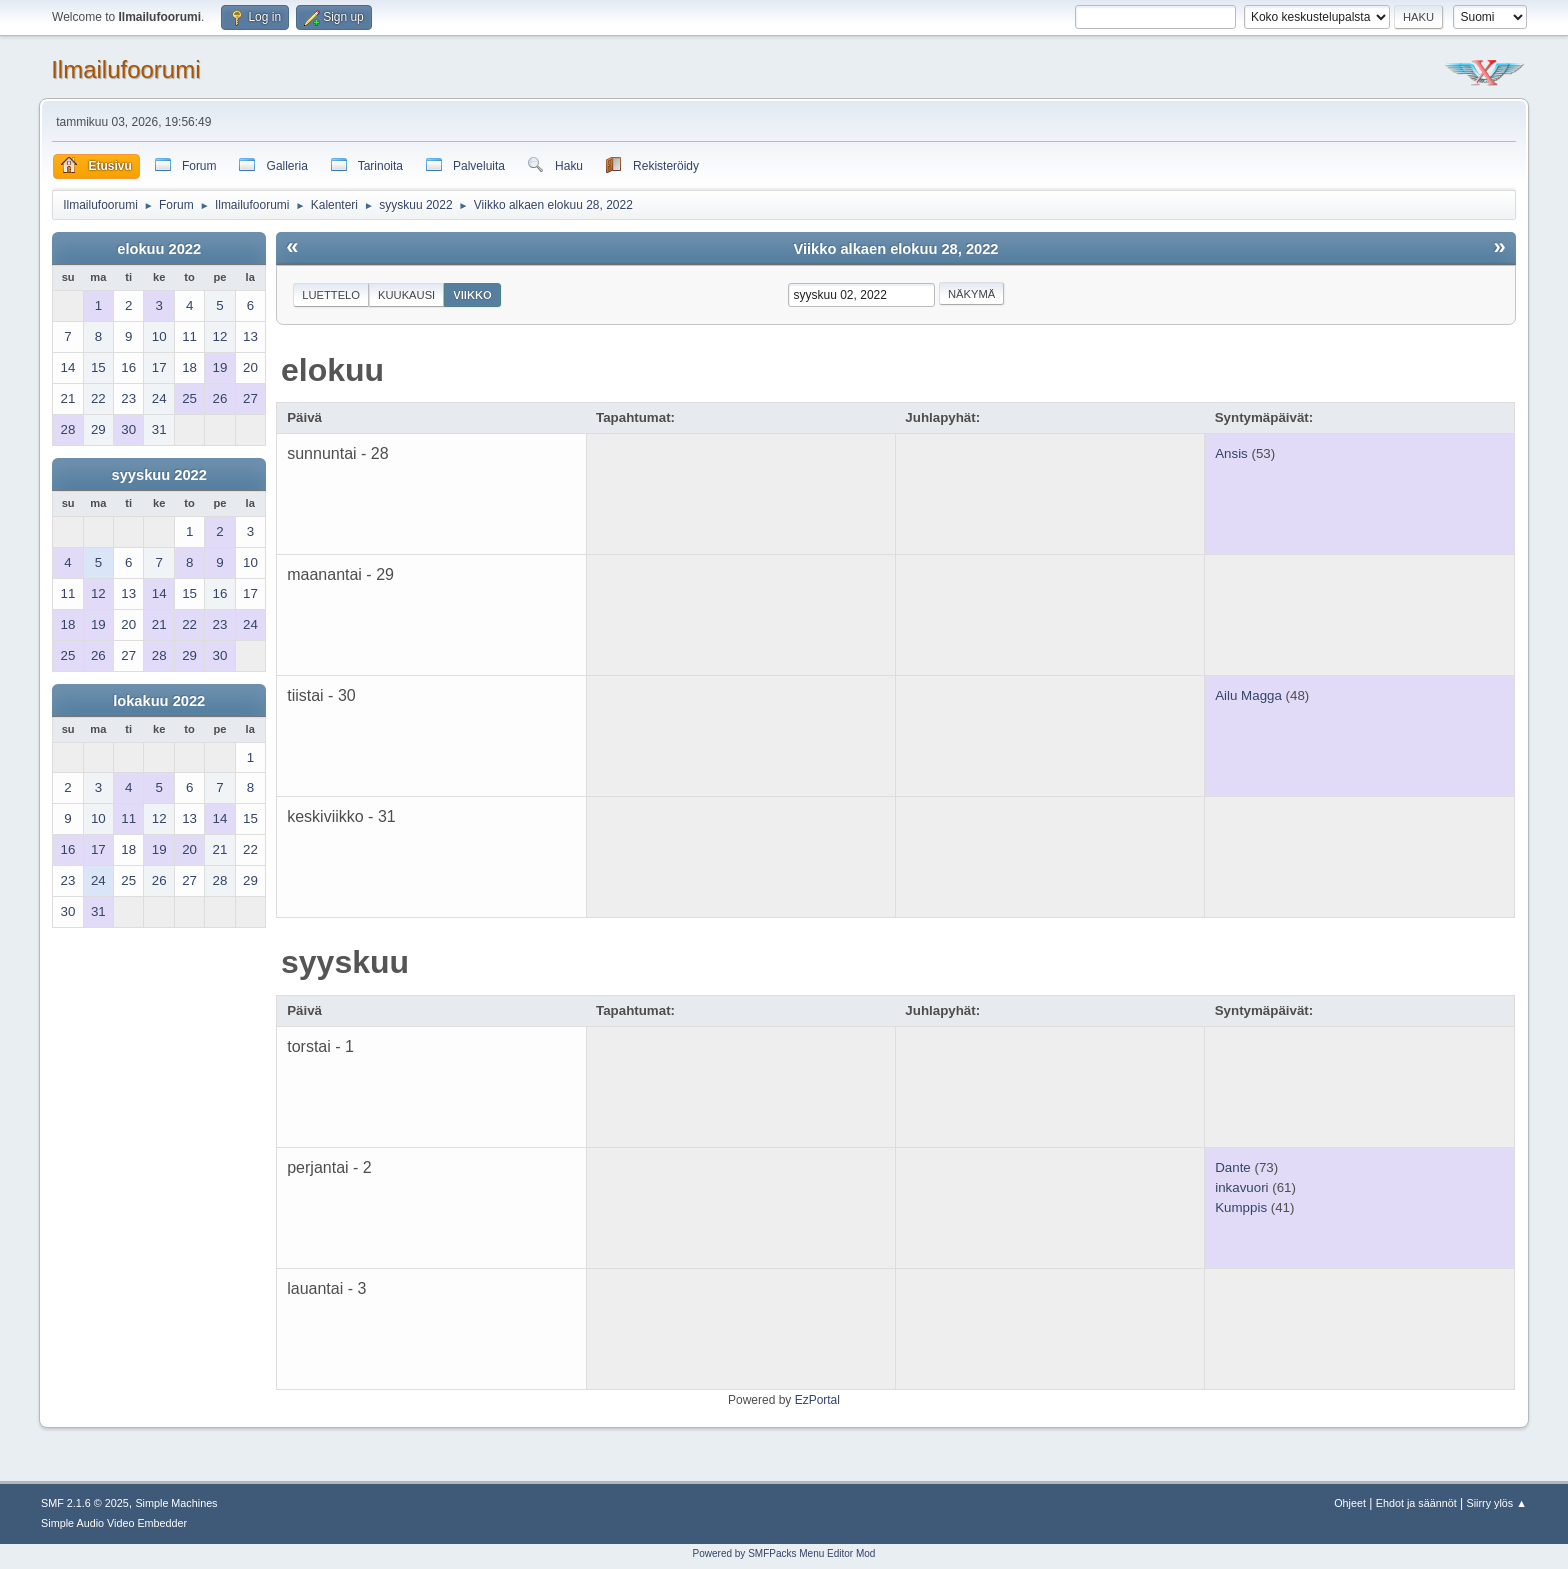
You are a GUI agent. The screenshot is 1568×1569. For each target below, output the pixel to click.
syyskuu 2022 (159, 475)
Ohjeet (1350, 1503)
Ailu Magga (1248, 695)
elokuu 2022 (159, 249)
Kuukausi (406, 295)
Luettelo (331, 295)
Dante (1233, 1167)
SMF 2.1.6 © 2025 (85, 1503)
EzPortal (817, 1400)
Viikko (472, 295)
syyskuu (345, 962)
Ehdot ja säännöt (1416, 1503)
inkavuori (1241, 1187)
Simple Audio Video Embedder (114, 1523)
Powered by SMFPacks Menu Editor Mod (784, 1553)
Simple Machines (176, 1503)
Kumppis (1241, 1207)
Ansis (1231, 453)
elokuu (332, 370)
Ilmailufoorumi (125, 69)
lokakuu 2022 (159, 701)
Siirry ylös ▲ (1497, 1503)
